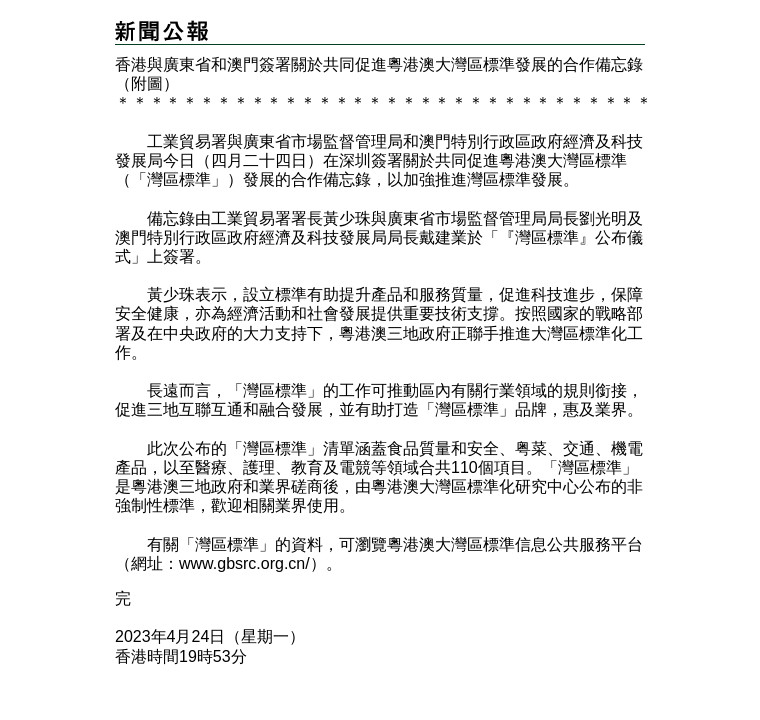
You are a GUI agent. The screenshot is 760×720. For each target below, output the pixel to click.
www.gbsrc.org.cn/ (244, 563)
